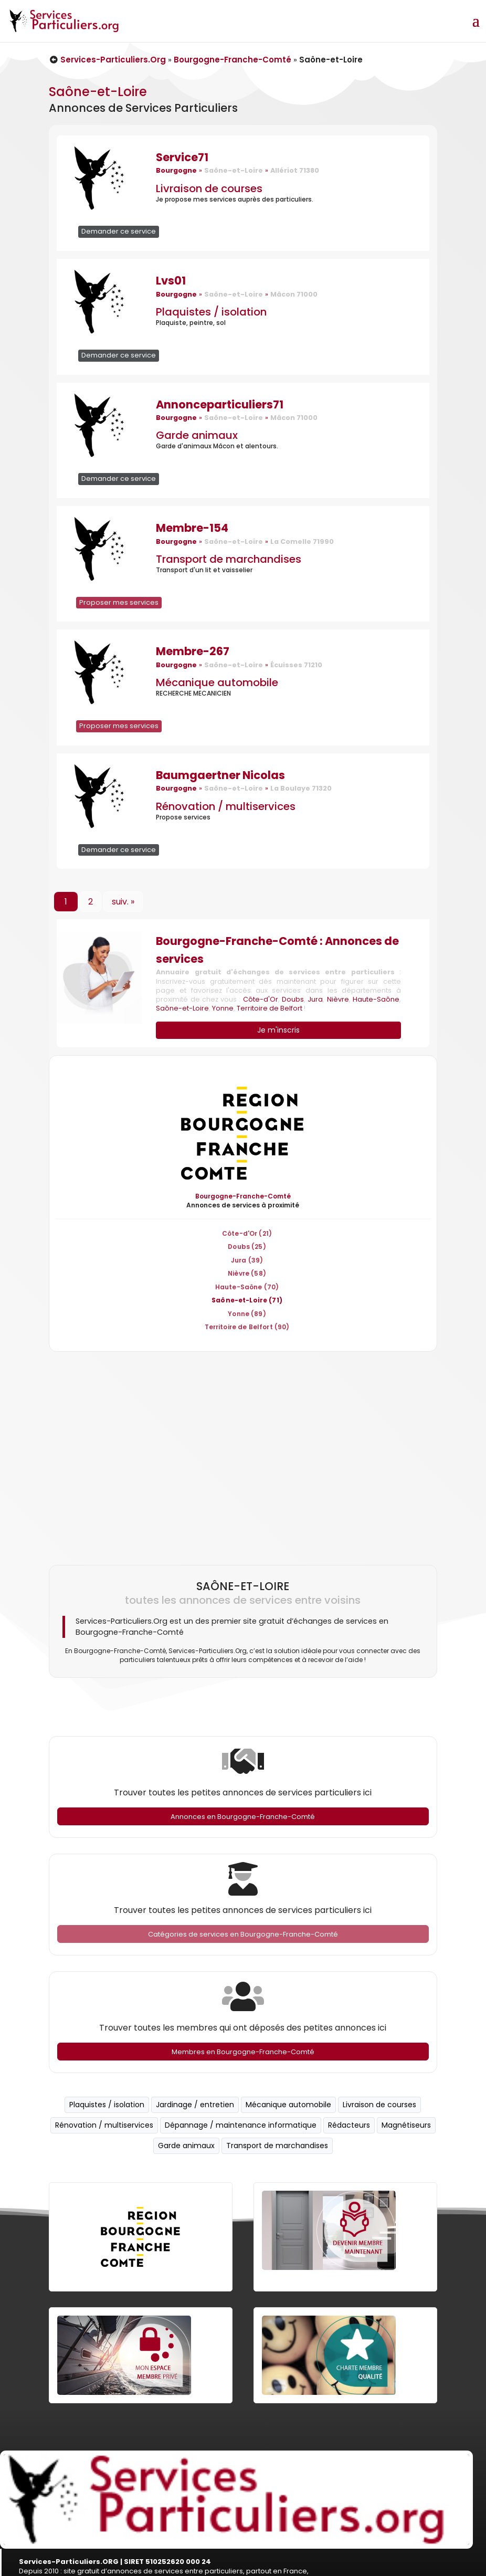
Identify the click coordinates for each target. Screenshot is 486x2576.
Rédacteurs (349, 2125)
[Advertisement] (240, 1453)
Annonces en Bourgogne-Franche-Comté (243, 1817)
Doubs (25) (247, 1246)
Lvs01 (171, 280)
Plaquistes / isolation (211, 311)
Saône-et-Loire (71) (247, 1300)
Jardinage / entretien (195, 2104)
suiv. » (123, 902)
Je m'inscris (278, 1030)
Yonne (223, 1008)
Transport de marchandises (228, 559)
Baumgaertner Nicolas (220, 775)
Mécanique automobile (217, 682)
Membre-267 (192, 651)
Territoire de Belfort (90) (247, 1326)
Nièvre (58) (247, 1273)
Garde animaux (197, 435)
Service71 (182, 157)
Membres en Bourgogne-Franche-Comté (243, 2052)
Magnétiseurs (406, 2125)
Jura (315, 999)
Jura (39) (247, 1260)
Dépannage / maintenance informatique (240, 2125)
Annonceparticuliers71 (219, 404)
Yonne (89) (247, 1313)
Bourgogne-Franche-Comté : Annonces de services (277, 949)
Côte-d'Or (260, 999)
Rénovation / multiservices (225, 806)
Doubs (293, 999)
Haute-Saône (376, 999)
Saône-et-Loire (182, 1008)
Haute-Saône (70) (247, 1286)
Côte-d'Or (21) (247, 1233)
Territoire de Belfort (269, 1008)
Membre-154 (192, 527)
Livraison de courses (209, 188)
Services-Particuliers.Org (107, 59)
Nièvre (338, 999)
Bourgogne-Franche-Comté (232, 59)
